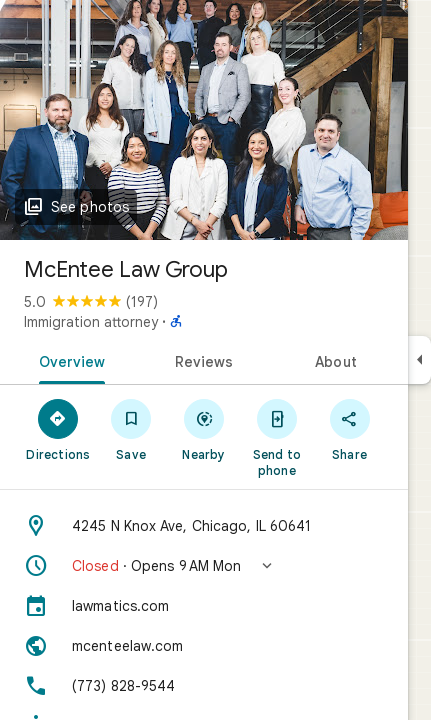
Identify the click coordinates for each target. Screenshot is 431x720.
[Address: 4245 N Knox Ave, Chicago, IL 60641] (204, 526)
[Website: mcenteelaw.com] (204, 646)
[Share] (349, 429)
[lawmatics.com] (204, 606)
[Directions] (58, 429)
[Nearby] (204, 429)
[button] (204, 566)
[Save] (131, 429)
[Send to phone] (276, 437)
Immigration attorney (91, 322)
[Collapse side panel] (419, 360)
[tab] (68, 360)
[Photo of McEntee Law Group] (204, 120)
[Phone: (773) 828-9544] (204, 686)
